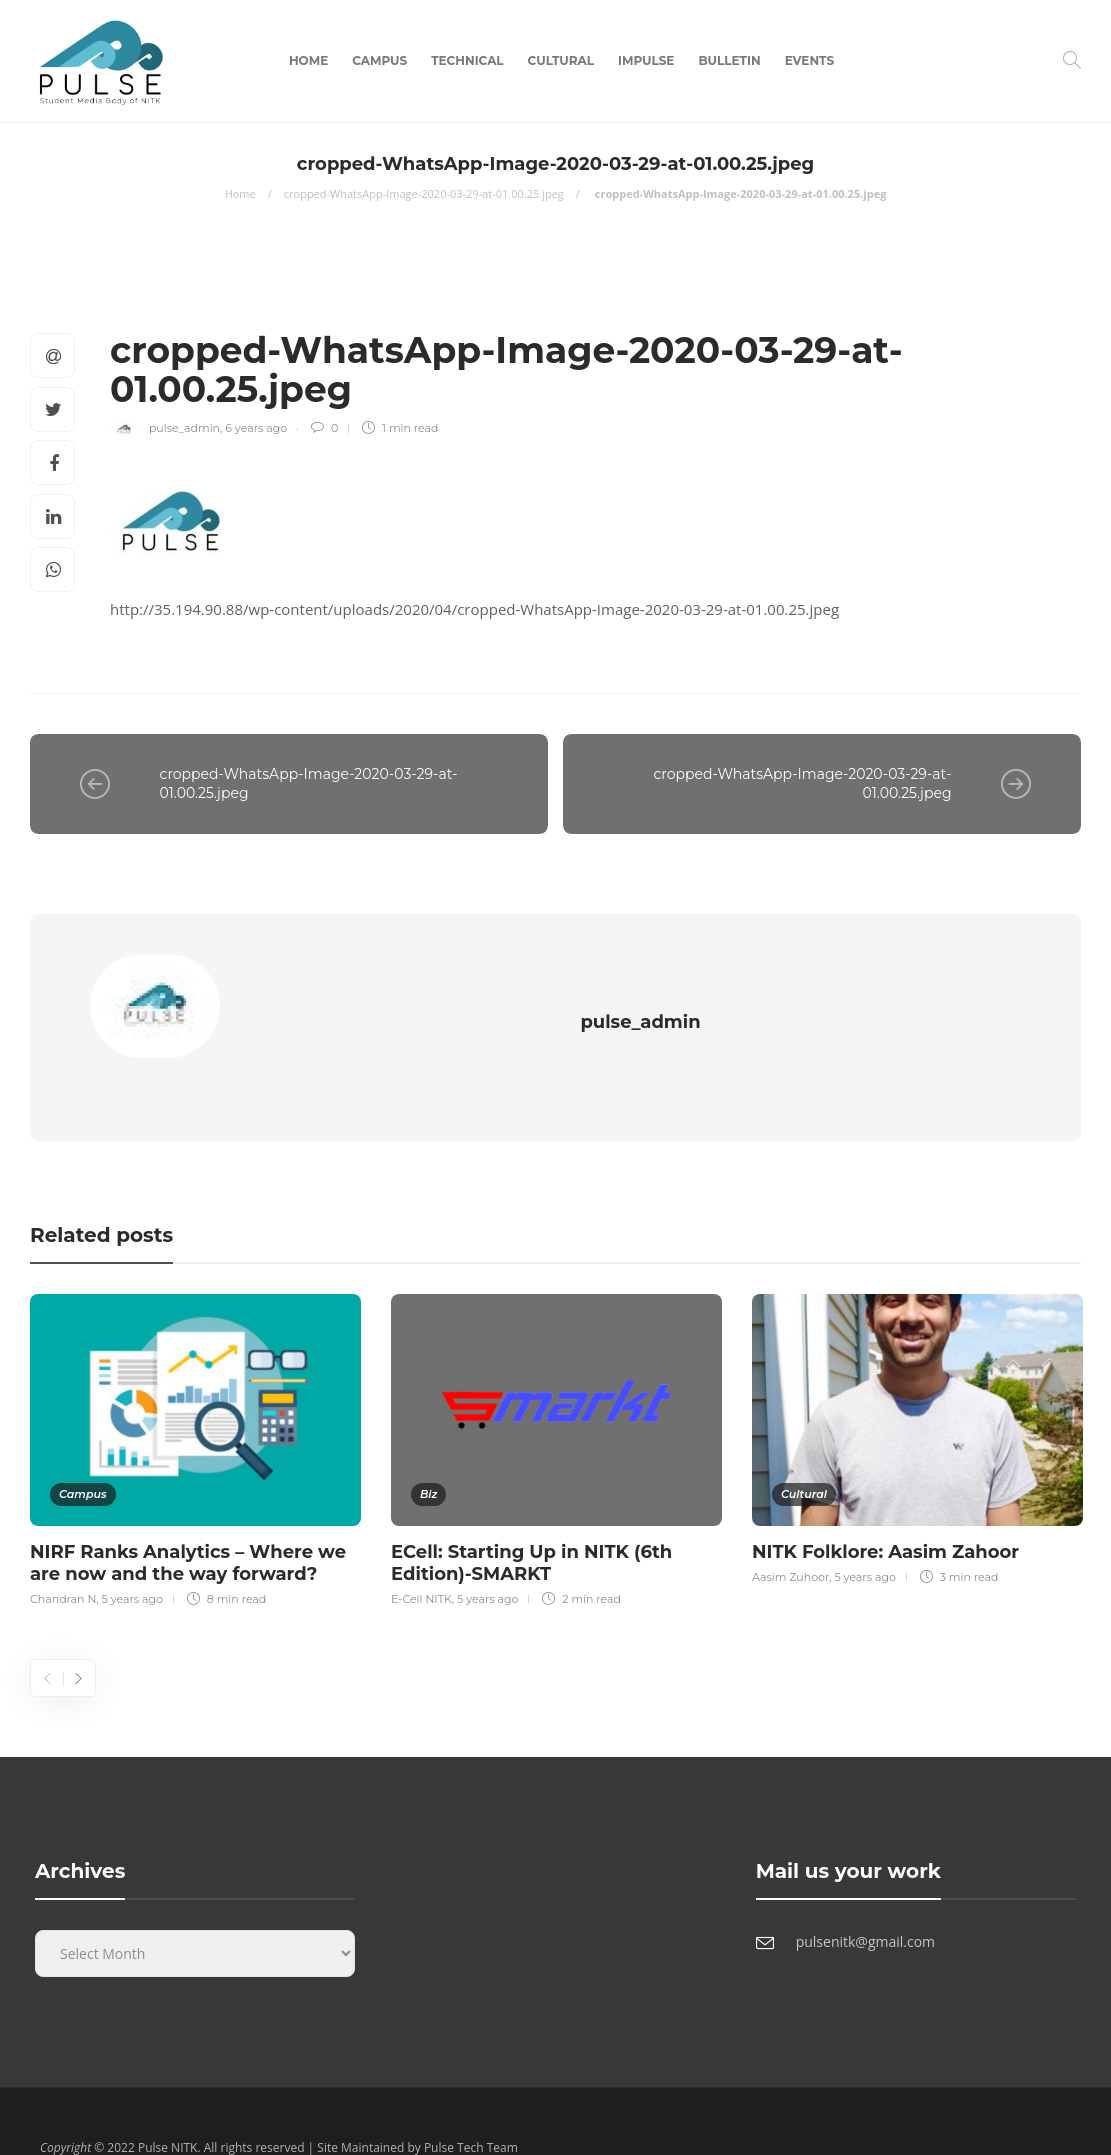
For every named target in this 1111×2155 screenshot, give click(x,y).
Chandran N (63, 1556)
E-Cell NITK (421, 1556)
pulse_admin (184, 428)
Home (308, 60)
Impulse (646, 60)
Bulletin (729, 60)
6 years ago (256, 428)
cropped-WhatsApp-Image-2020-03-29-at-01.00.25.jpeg (424, 193)
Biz (428, 1451)
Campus (379, 60)
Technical (467, 60)
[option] (195, 1404)
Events (809, 60)
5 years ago (132, 1556)
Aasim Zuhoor (790, 1534)
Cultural (561, 60)
